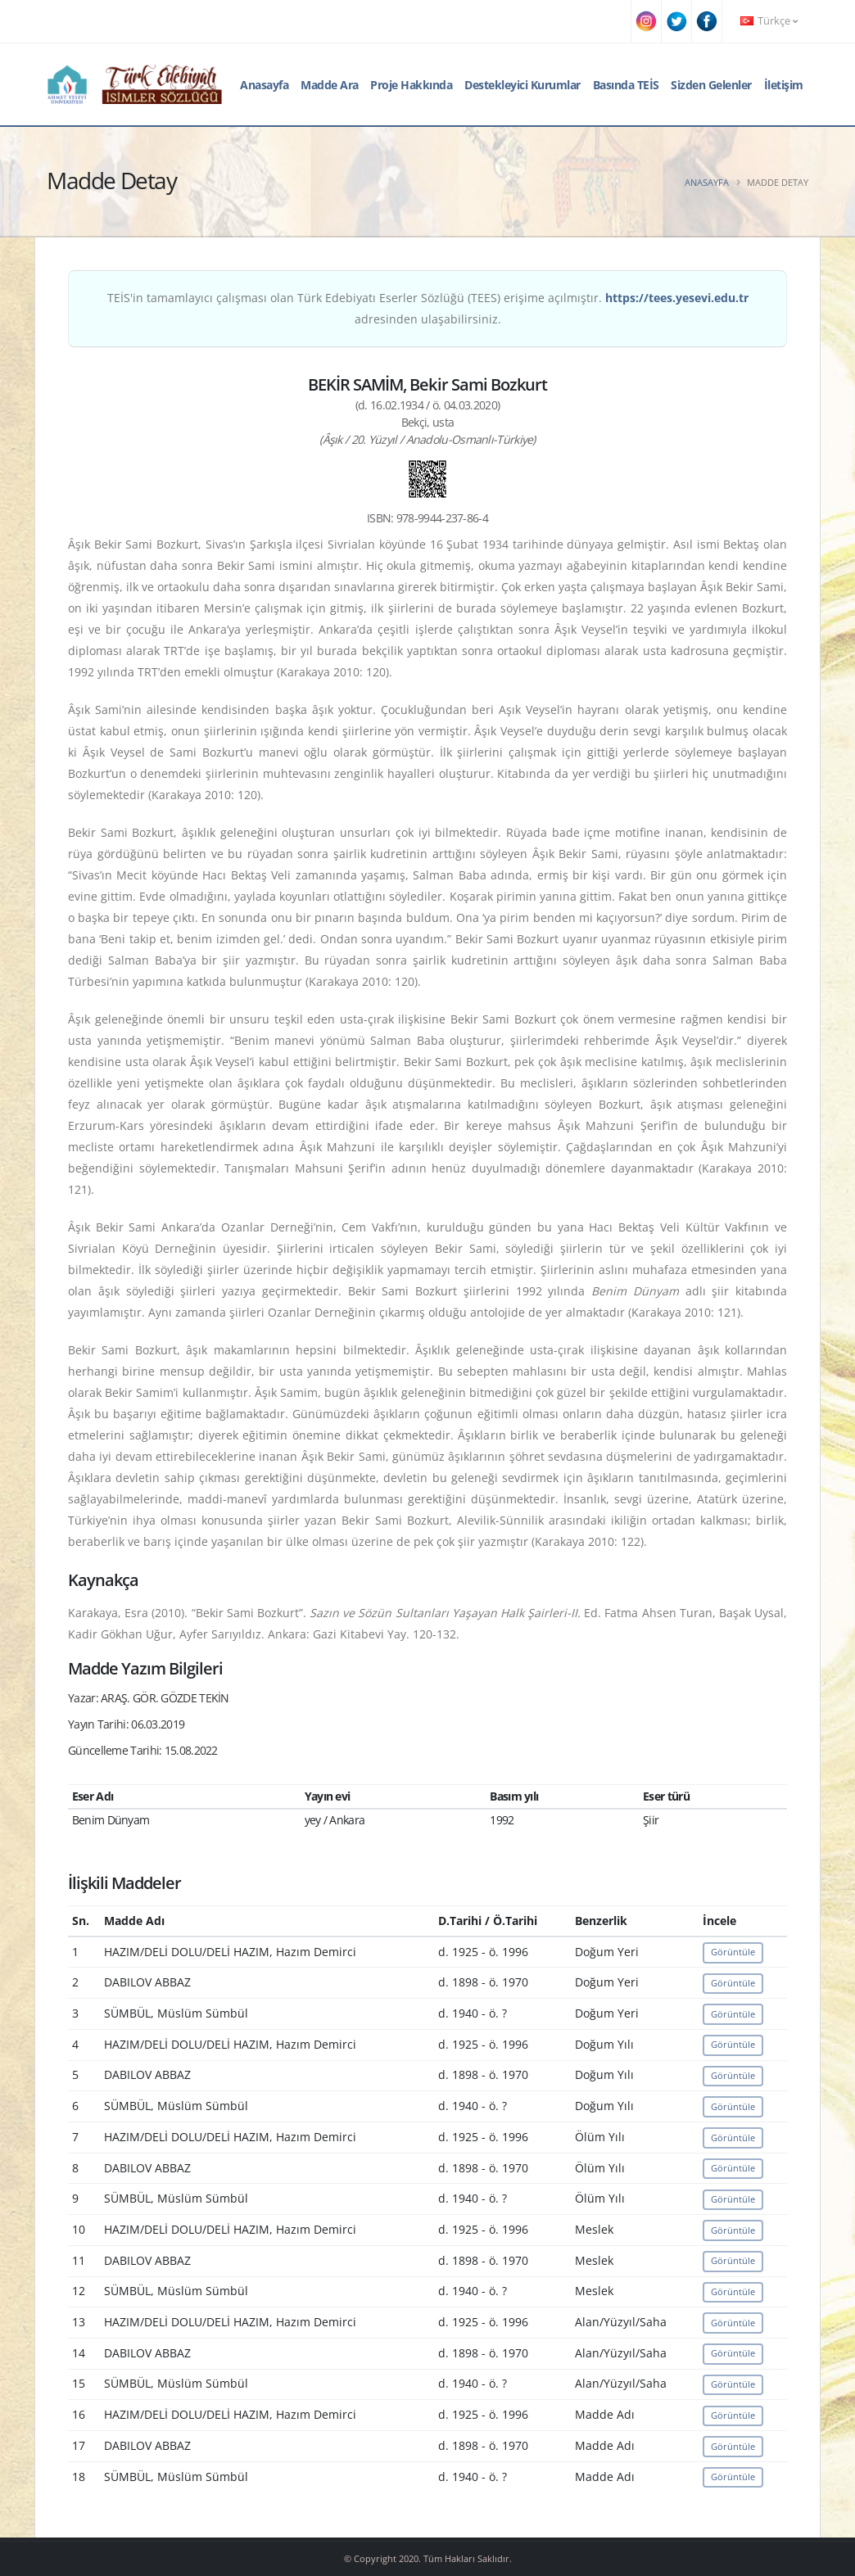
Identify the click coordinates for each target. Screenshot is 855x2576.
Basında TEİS (626, 85)
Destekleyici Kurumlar (522, 85)
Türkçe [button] (769, 21)
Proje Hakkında (411, 85)
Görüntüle (733, 1952)
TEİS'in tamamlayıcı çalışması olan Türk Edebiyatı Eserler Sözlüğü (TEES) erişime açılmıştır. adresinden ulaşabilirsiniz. (428, 308)
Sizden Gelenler (711, 85)
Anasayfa (264, 85)
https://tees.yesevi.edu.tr (677, 297)
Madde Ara (330, 85)
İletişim (783, 85)
